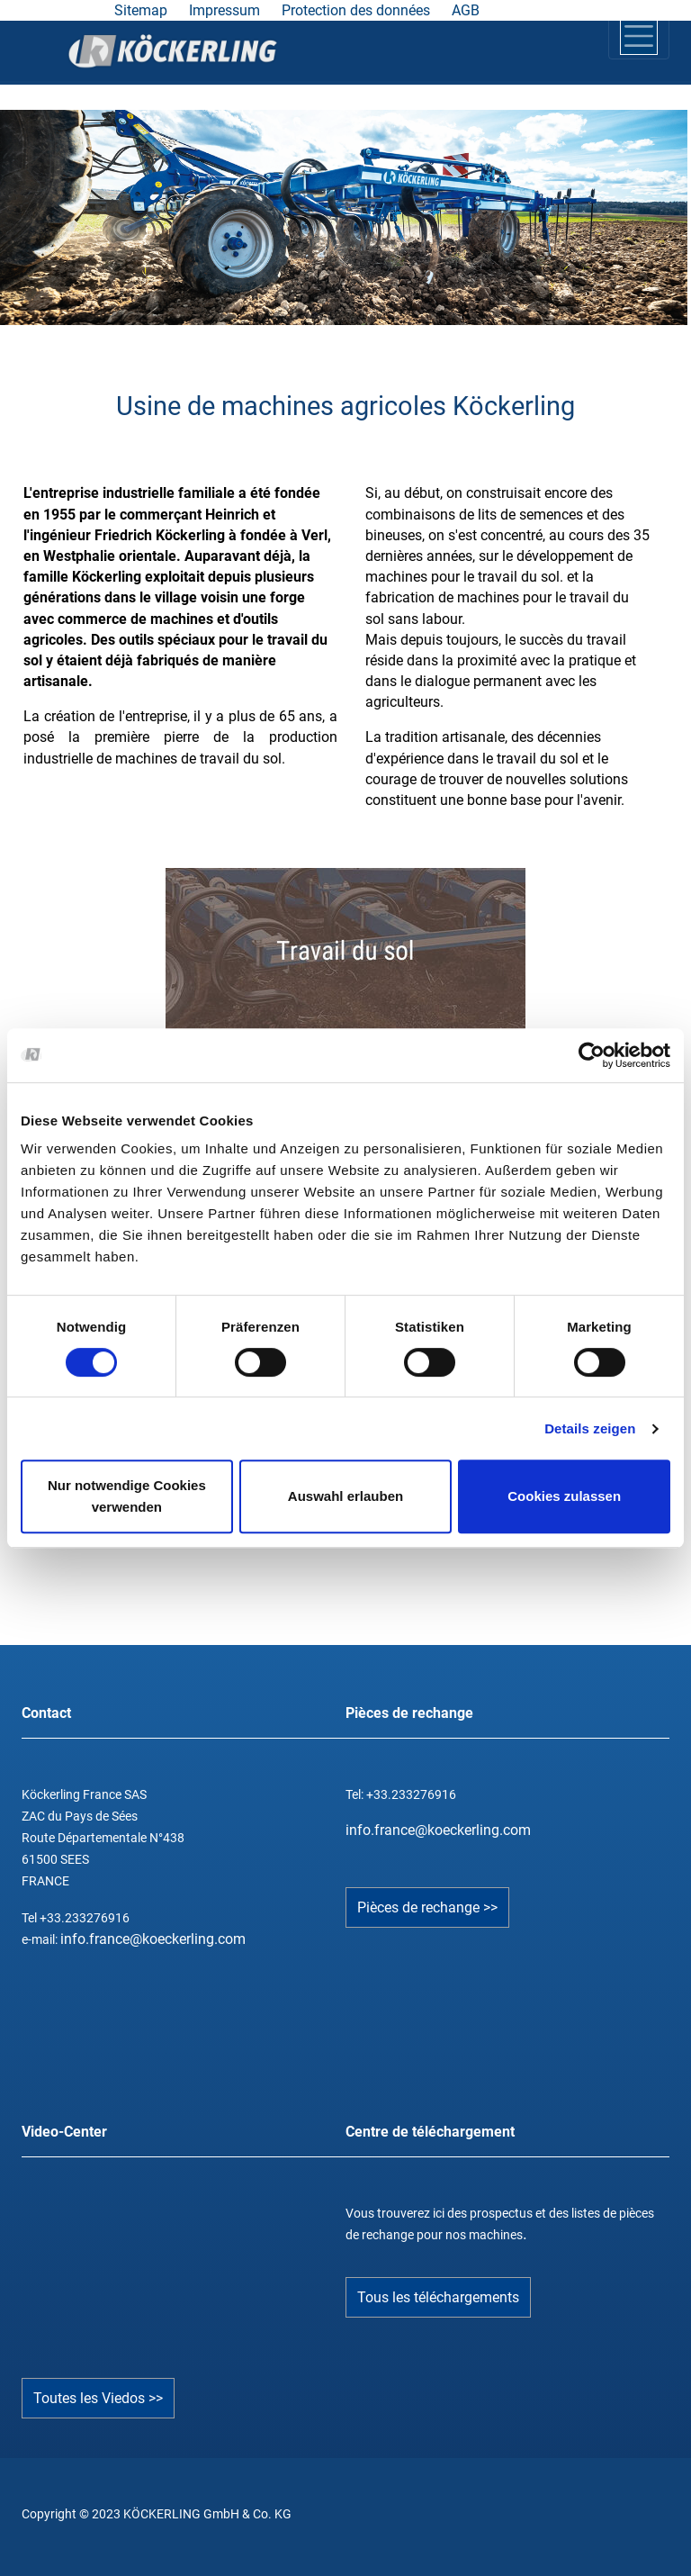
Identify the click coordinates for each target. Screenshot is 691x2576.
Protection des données (356, 10)
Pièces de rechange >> (427, 1907)
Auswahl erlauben (345, 1496)
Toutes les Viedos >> (98, 2398)
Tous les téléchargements (438, 2297)
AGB (466, 10)
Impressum (224, 10)
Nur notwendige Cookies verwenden (127, 1496)
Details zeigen (589, 1428)
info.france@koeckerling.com (153, 1939)
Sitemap (140, 10)
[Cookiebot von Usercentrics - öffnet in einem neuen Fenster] (591, 1055)
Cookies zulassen (564, 1496)
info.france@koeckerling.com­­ (438, 1830)
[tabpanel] (343, 217)
